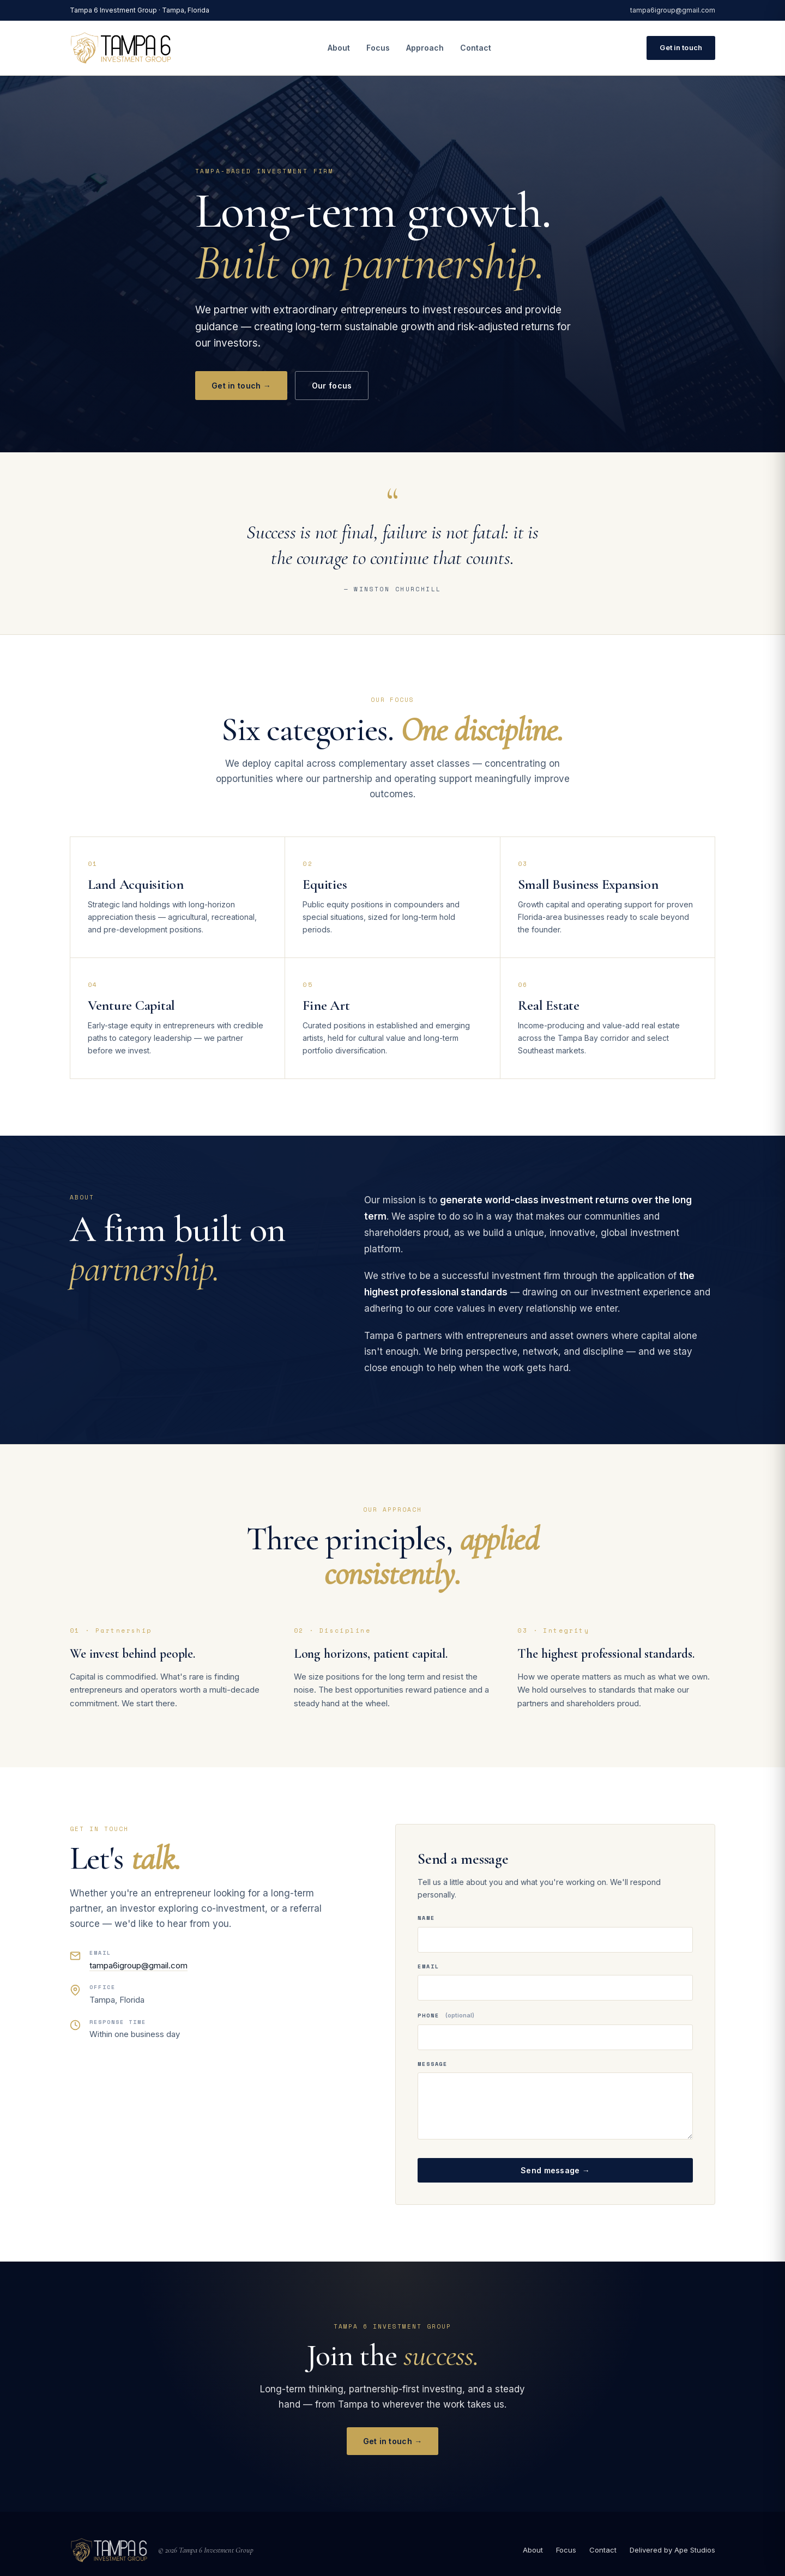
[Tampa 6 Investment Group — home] (121, 48)
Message (433, 2064)
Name (426, 1918)
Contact (475, 47)
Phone (446, 2015)
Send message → (555, 2170)
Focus (378, 47)
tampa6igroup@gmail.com (672, 10)
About (339, 47)
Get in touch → (241, 385)
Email (428, 1966)
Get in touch (681, 47)
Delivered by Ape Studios (672, 2549)
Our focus (332, 385)
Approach (425, 47)
